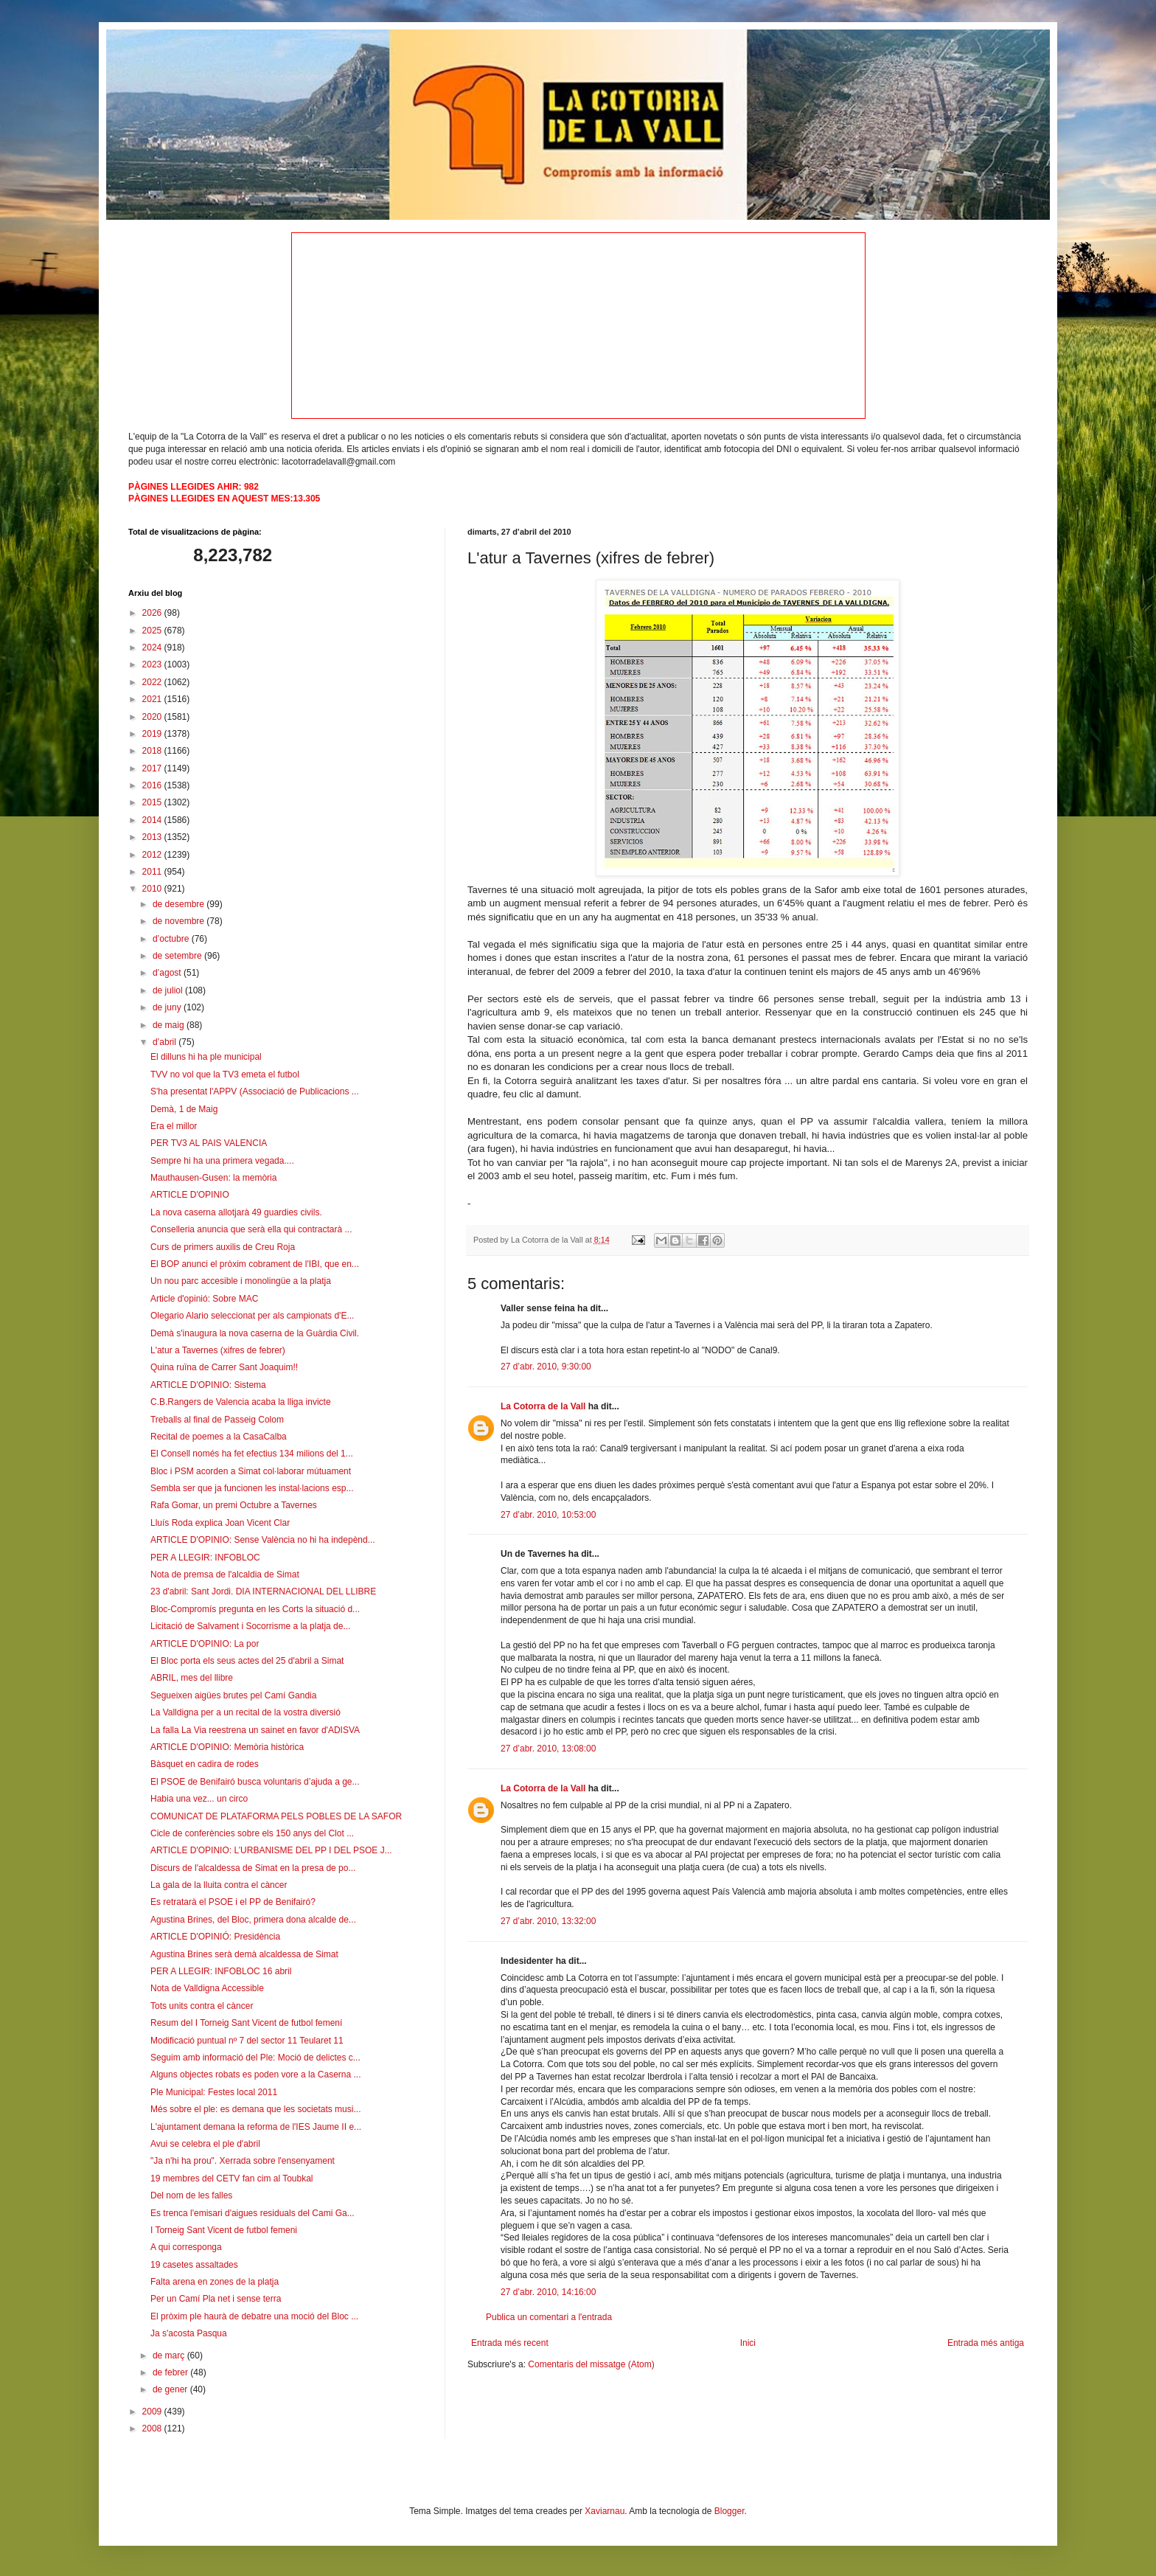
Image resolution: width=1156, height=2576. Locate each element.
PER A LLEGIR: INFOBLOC (205, 1557)
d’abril (165, 1042)
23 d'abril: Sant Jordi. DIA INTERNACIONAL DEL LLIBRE (263, 1591)
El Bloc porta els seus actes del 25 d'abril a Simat (247, 1661)
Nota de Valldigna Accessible (207, 1988)
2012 (153, 855)
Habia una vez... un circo (199, 1799)
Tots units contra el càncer (201, 2006)
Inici (748, 2343)
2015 (153, 802)
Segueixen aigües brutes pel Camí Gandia (233, 1695)
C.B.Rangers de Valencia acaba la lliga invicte (240, 1402)
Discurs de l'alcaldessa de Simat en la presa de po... (252, 1868)
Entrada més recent (510, 2343)
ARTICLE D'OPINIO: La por (204, 1644)
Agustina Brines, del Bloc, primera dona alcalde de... (253, 1919)
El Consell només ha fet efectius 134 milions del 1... (251, 1453)
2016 (153, 785)
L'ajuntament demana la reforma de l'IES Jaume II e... (255, 2127)
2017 (153, 768)
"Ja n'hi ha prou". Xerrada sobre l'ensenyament (242, 2161)
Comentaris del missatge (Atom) (591, 2364)
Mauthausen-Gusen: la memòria (213, 1178)
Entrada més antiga (985, 2343)
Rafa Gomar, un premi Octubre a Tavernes (233, 1505)
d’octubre (172, 939)
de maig (170, 1025)
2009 (153, 2411)
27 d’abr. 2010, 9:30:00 (546, 1366)
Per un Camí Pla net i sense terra (215, 2299)
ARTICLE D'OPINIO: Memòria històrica (227, 1747)
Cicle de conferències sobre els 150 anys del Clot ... (252, 1833)
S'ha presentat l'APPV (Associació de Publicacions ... (254, 1091)
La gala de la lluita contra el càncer (218, 1885)
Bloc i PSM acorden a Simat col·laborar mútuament (250, 1471)
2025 (153, 630)
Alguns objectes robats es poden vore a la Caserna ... (255, 2074)
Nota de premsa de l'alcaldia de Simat (224, 1574)
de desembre (179, 904)
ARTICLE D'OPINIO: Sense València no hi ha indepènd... (262, 1540)
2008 (153, 2428)
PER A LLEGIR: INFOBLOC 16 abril (220, 1971)
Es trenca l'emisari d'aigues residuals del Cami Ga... (252, 2213)
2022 (153, 682)
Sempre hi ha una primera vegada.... (222, 1161)
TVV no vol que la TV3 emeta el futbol (224, 1074)
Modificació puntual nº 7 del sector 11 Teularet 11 (247, 2040)
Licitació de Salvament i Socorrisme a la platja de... (250, 1626)
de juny (168, 1007)
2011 (153, 872)
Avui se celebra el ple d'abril (205, 2144)
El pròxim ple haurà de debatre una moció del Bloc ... (254, 2316)
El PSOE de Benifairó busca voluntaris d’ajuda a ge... (255, 1782)
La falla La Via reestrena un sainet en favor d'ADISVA (255, 1730)
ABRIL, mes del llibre (191, 1678)
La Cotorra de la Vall (543, 1406)
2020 (153, 717)
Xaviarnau (604, 2511)
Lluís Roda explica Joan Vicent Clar (220, 1523)
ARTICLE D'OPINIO (189, 1195)
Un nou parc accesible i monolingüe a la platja (240, 1281)
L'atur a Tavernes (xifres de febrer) (217, 1350)
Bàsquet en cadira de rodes (204, 1764)
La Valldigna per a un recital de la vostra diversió (245, 1712)
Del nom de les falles (191, 2195)
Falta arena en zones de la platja (214, 2282)
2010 (153, 888)
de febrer (171, 2372)
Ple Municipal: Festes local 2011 (213, 2092)
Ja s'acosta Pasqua (188, 2333)
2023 (153, 664)
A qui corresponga (186, 2247)
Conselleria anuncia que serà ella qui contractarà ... (251, 1229)
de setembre (178, 956)
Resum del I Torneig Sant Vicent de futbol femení (246, 2023)
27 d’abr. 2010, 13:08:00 (548, 1748)
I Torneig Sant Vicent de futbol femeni (223, 2230)
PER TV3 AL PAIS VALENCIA (208, 1143)
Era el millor (173, 1126)
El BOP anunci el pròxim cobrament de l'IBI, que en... (254, 1264)
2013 (153, 837)
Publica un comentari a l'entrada (549, 2317)
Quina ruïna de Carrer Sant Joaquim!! (224, 1367)
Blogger (729, 2511)
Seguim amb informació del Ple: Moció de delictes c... (255, 2057)
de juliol (169, 990)
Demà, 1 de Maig (183, 1109)
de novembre (179, 921)
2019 (153, 734)
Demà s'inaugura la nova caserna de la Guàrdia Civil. (254, 1333)
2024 (153, 647)
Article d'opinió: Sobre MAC (204, 1299)
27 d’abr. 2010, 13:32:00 (548, 1921)
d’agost (168, 973)
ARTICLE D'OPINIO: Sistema (208, 1385)
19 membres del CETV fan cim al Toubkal (231, 2178)
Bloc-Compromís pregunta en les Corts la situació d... (255, 1609)
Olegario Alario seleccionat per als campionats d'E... (252, 1315)
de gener (171, 2389)
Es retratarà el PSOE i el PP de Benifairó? (233, 1902)
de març (170, 2355)
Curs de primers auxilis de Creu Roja (222, 1247)
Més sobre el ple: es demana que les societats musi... (255, 2109)
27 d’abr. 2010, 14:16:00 (548, 2292)
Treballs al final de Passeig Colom (217, 1419)
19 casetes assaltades (194, 2265)
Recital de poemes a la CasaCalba (218, 1436)
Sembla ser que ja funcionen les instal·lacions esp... (252, 1488)
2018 (153, 751)
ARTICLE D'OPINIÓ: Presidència (215, 1936)
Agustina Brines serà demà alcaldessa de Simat (244, 1954)
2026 (153, 613)
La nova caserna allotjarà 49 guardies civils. (236, 1212)
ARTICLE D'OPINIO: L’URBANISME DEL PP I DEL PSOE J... (271, 1850)
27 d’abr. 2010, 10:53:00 (548, 1515)
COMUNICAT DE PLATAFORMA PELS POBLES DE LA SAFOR (276, 1816)
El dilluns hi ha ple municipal (206, 1057)
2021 (153, 699)
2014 (153, 820)
